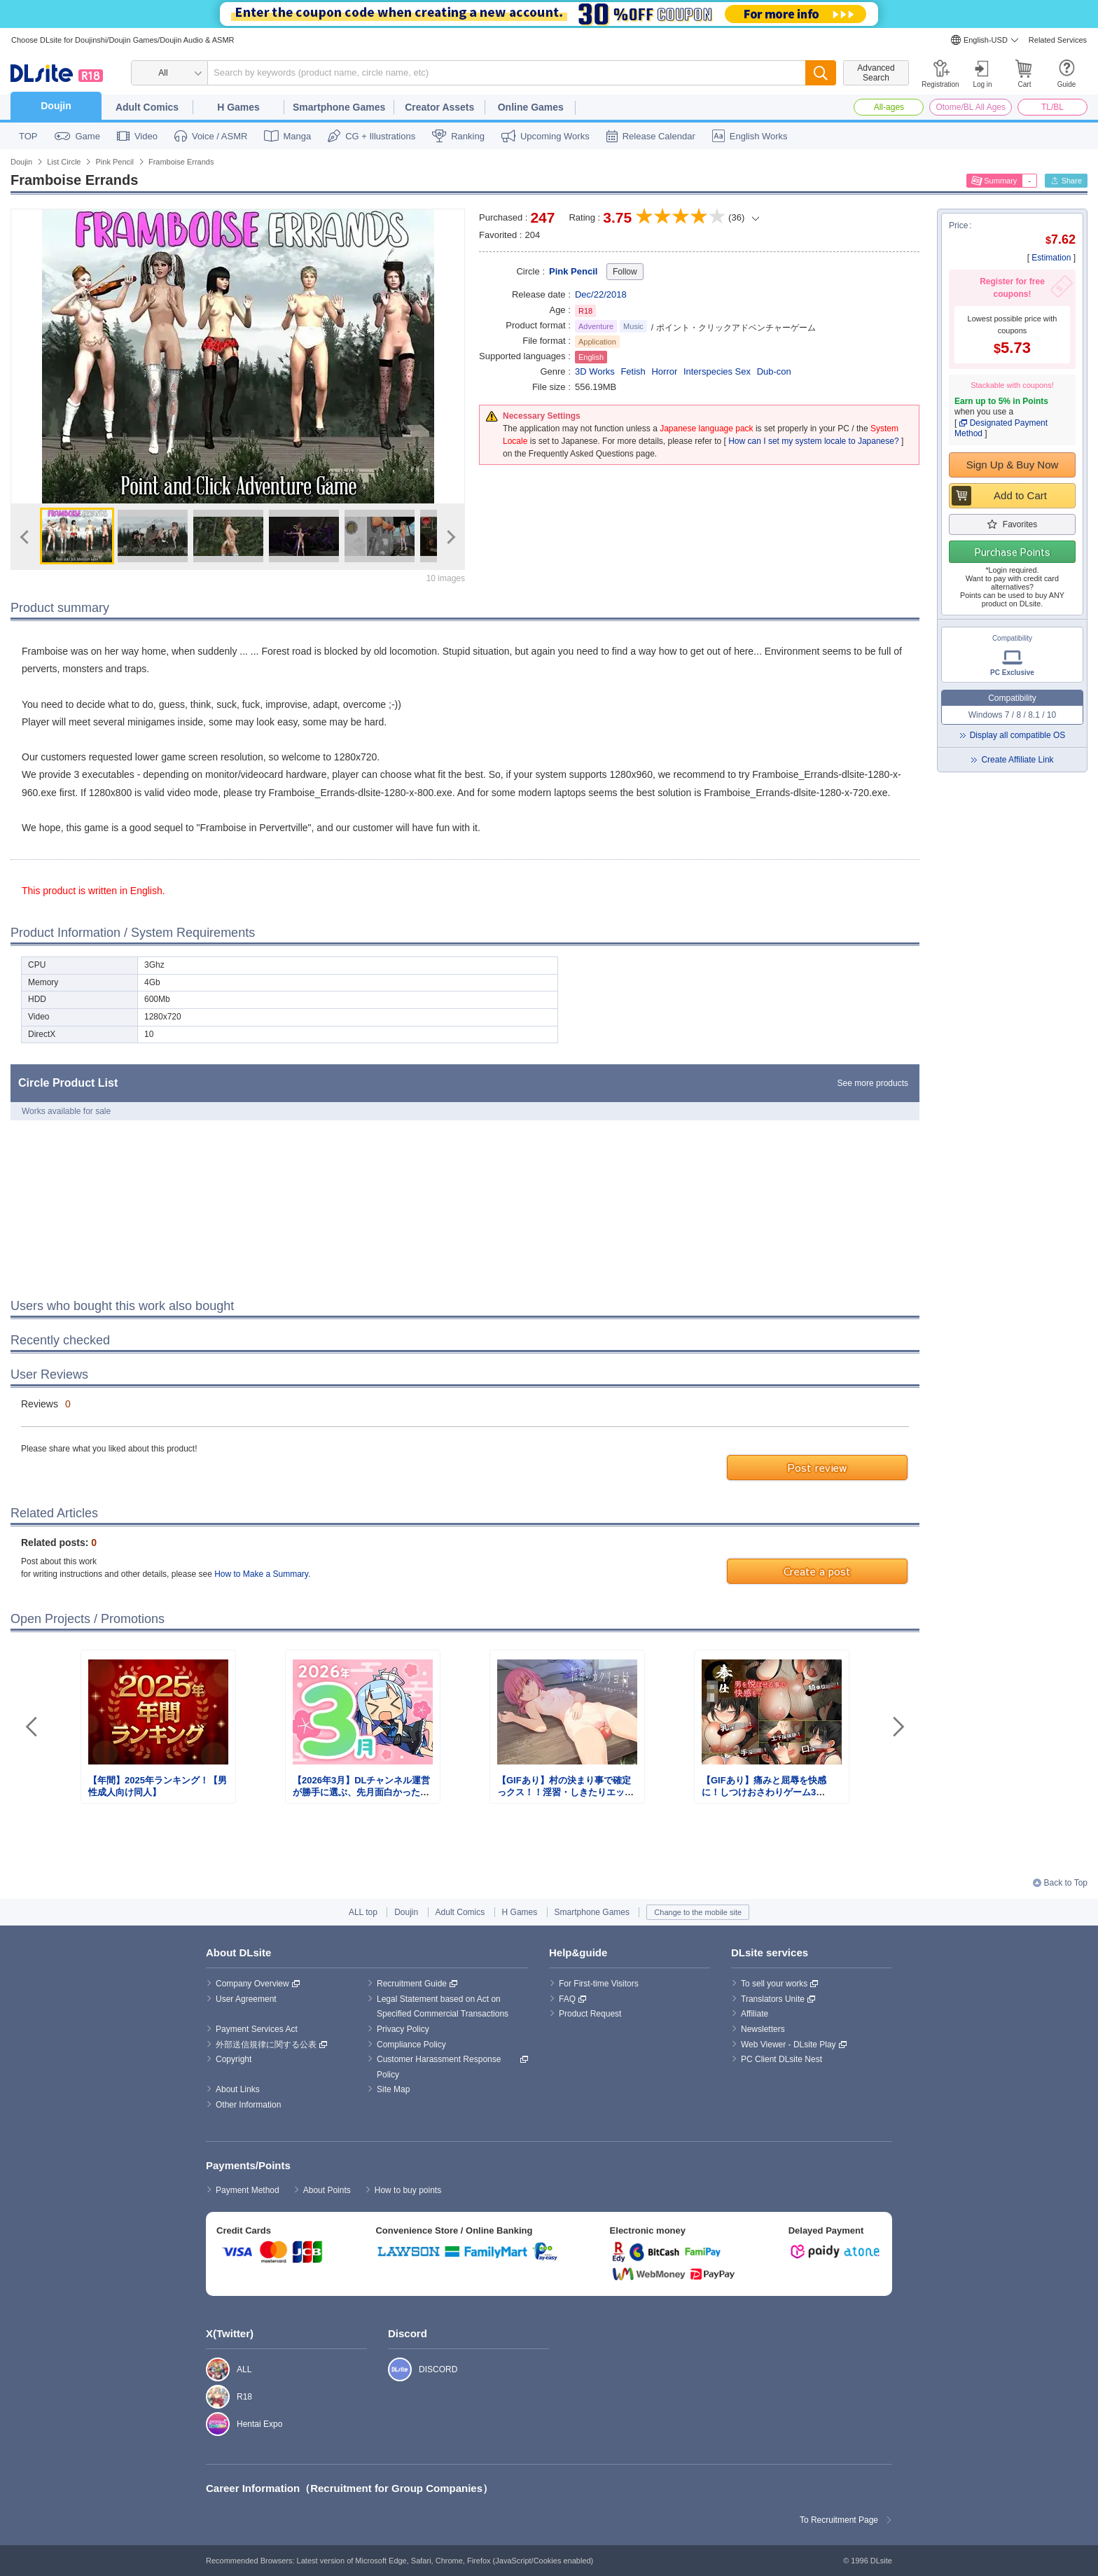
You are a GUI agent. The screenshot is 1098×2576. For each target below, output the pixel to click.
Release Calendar (659, 136)
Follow (625, 272)
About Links (238, 2089)
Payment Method (247, 2190)
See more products (873, 1083)
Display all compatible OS (1018, 735)
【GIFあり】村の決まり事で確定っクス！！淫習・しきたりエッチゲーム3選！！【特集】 (565, 1792)
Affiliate (754, 2014)
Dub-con (774, 371)
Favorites (1020, 524)
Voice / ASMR (219, 136)
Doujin (56, 105)
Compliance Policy (411, 2044)
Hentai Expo (210, 2424)
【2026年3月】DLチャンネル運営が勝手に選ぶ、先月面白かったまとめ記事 (361, 1792)
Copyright (233, 2059)
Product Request (590, 2014)
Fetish (632, 371)
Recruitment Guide (412, 1984)
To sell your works (774, 1984)
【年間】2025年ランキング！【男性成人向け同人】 (157, 1786)
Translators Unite (773, 1999)
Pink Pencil (573, 271)
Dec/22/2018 (601, 294)
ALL (210, 2369)
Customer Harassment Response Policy (440, 2067)
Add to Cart (1020, 495)
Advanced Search (875, 73)
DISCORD (392, 2369)
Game (88, 136)
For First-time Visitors (599, 1984)
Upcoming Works (555, 136)
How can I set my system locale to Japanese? (813, 441)
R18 (210, 2397)
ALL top (363, 1912)
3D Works (595, 371)
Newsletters (763, 2029)
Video (146, 136)
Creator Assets (439, 107)
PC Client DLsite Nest (781, 2059)
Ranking (468, 136)
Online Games (531, 107)
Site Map (393, 2089)
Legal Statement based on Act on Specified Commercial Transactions (442, 2006)
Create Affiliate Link (1017, 760)
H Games (238, 107)
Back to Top (1065, 1883)
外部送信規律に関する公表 (266, 2044)
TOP (28, 136)
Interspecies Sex (717, 371)
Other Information (248, 2105)
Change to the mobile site (698, 1912)
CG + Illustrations (380, 136)
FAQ (567, 1999)
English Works (759, 136)
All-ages (889, 107)
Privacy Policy (403, 2029)
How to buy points (408, 2190)
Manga (297, 136)
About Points (327, 2190)
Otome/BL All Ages (971, 107)
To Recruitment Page (839, 2520)
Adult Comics (147, 107)
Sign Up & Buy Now (1012, 465)
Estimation (1051, 258)
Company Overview (252, 1984)
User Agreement (246, 1999)
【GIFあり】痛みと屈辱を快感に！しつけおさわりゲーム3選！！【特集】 (764, 1792)
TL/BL (1052, 107)
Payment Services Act (257, 2029)
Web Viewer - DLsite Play (788, 2044)
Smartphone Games (339, 107)
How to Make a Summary (261, 1574)
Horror (664, 371)
